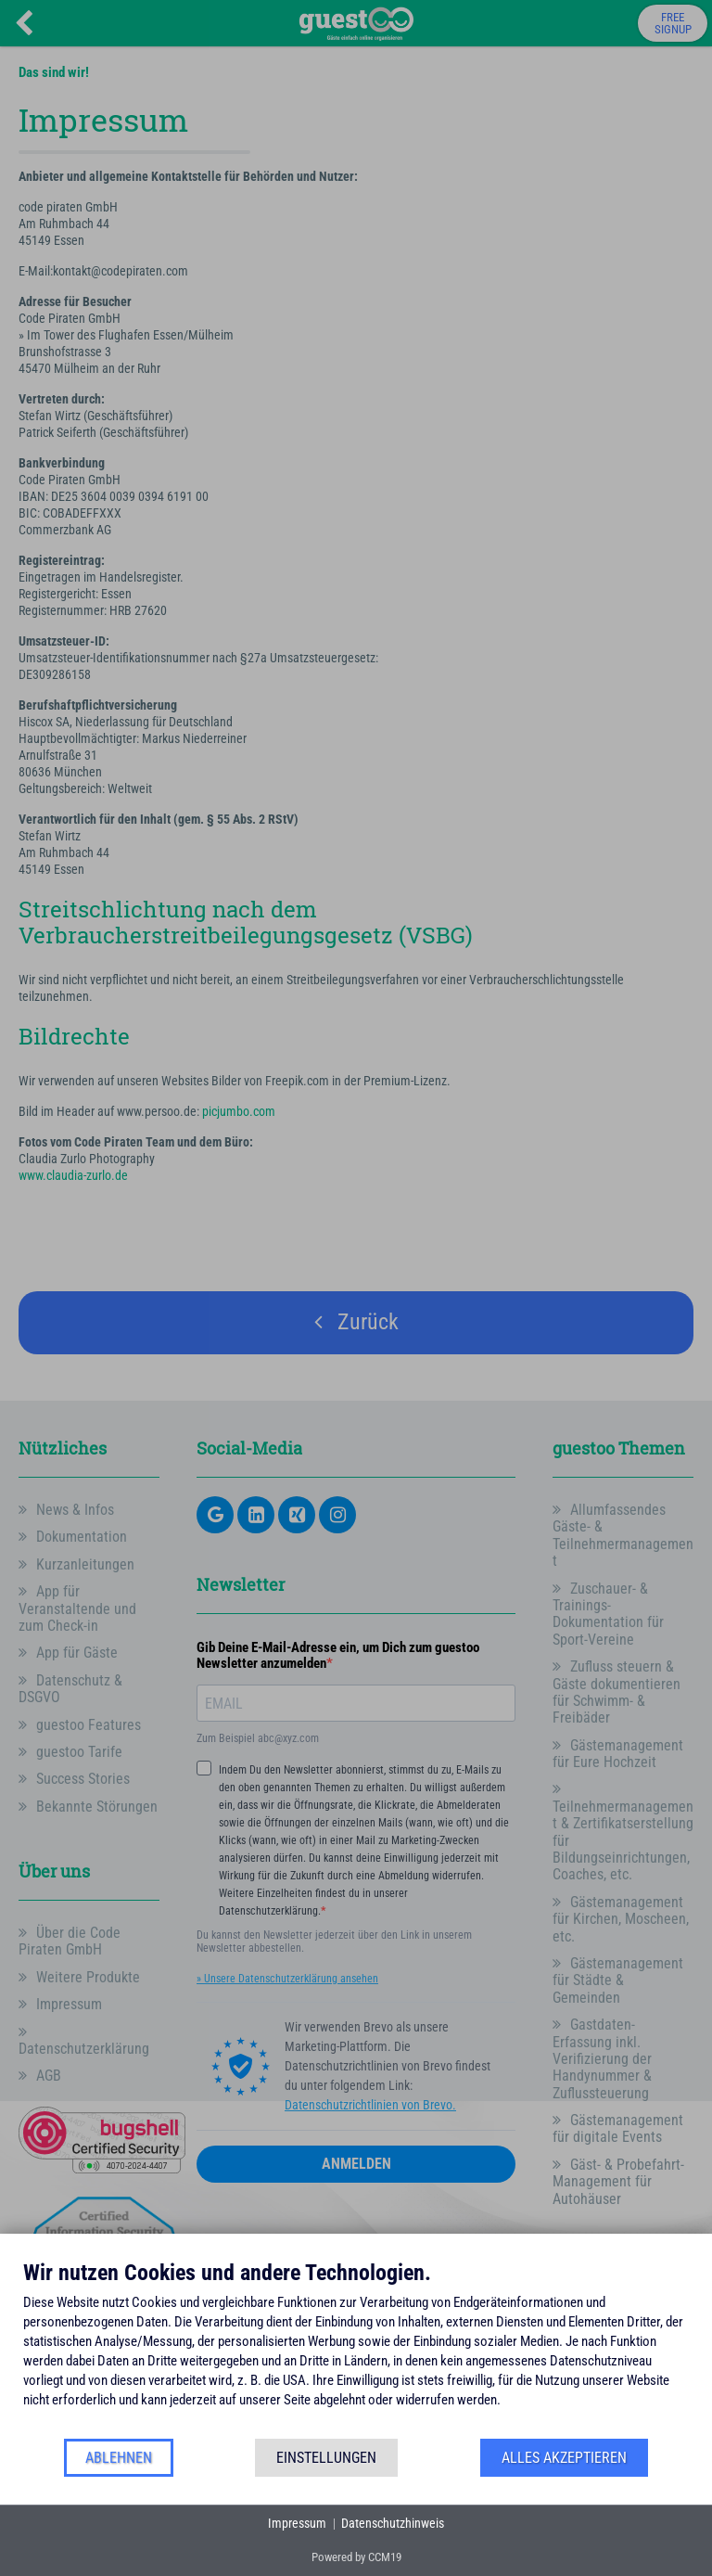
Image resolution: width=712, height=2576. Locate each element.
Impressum (297, 2523)
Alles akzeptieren (564, 2458)
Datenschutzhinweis (392, 2523)
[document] (356, 2348)
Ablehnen (118, 2458)
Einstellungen (326, 2458)
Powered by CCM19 (356, 2557)
